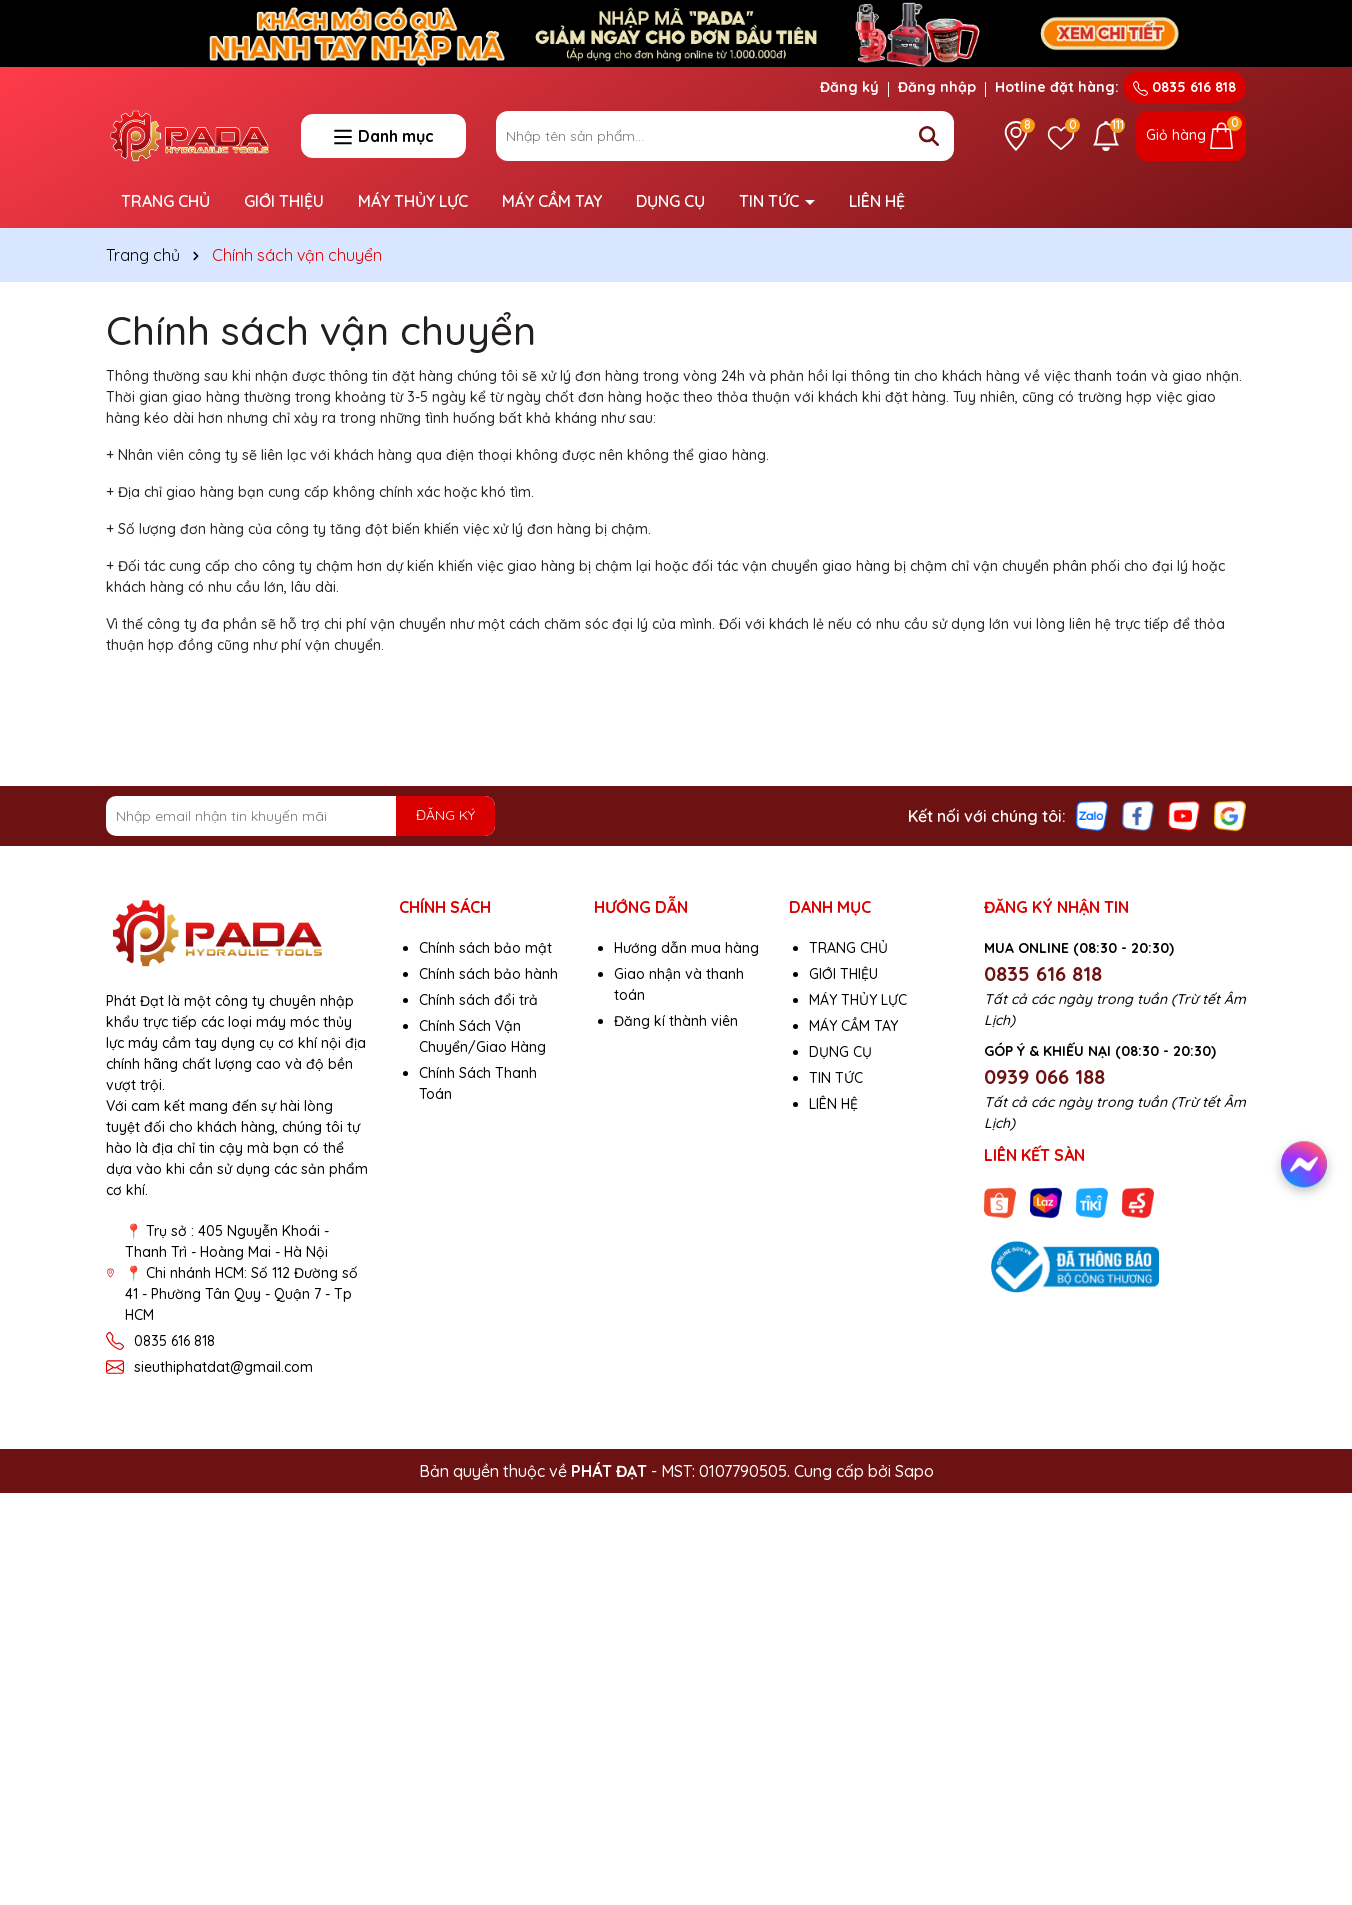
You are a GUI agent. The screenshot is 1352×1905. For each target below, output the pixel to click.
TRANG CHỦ (165, 201)
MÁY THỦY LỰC (413, 201)
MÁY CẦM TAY (552, 201)
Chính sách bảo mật (485, 948)
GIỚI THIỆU (284, 201)
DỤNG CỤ (670, 201)
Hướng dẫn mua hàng (686, 948)
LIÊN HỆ (877, 201)
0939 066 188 (1044, 1076)
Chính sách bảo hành (488, 974)
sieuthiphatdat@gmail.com (223, 1367)
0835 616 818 (1184, 87)
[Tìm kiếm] (929, 136)
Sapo (914, 1471)
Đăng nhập (937, 87)
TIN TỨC (771, 201)
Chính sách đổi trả (478, 1000)
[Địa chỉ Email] (300, 816)
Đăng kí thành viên (676, 1021)
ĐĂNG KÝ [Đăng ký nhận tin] (445, 815)
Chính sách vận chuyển (321, 330)
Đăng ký (849, 87)
